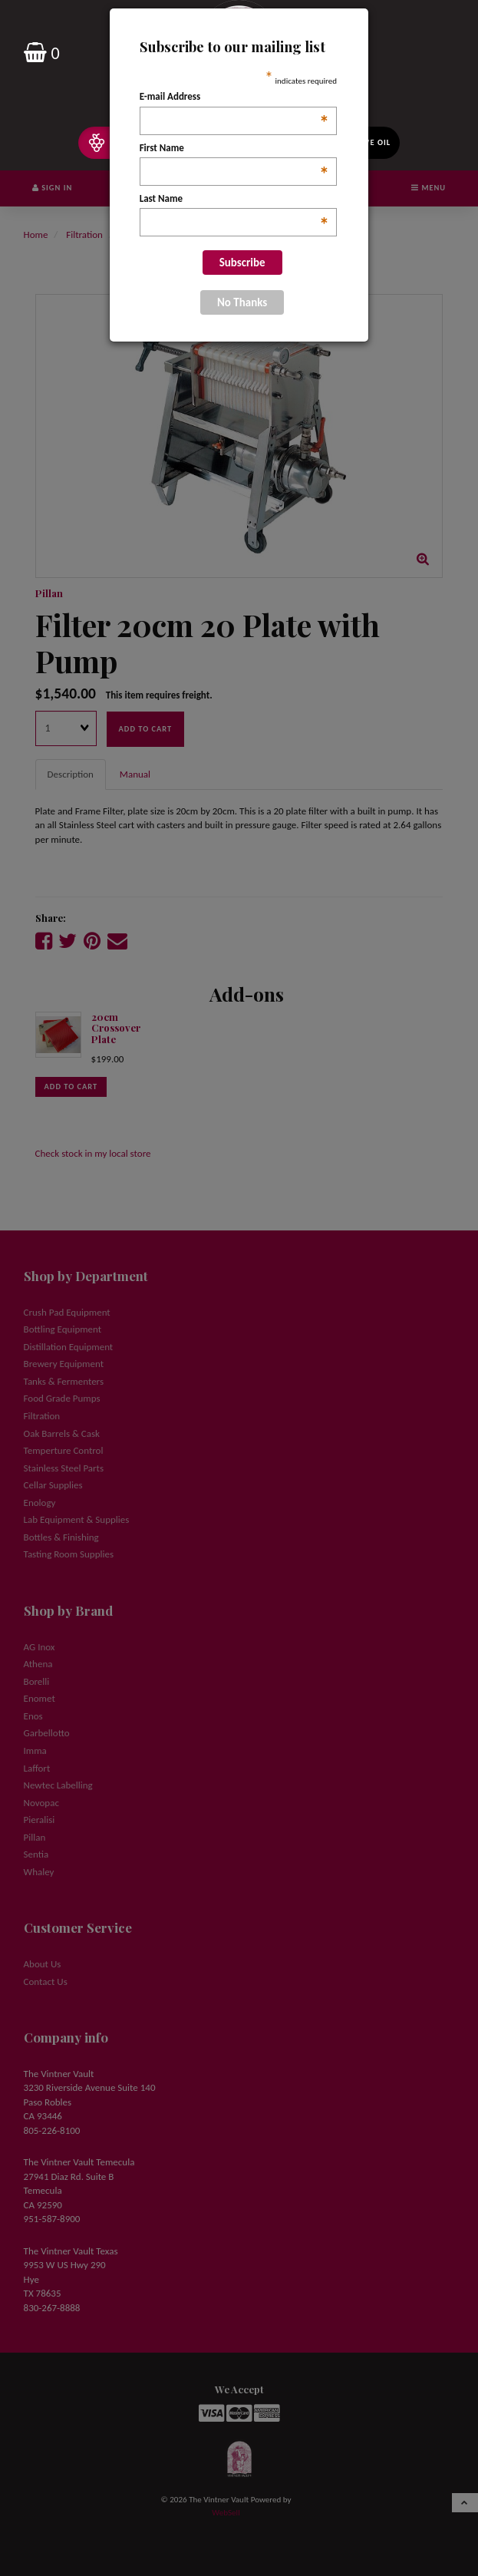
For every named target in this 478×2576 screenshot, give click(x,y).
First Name (234, 149)
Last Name (234, 199)
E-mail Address (234, 97)
